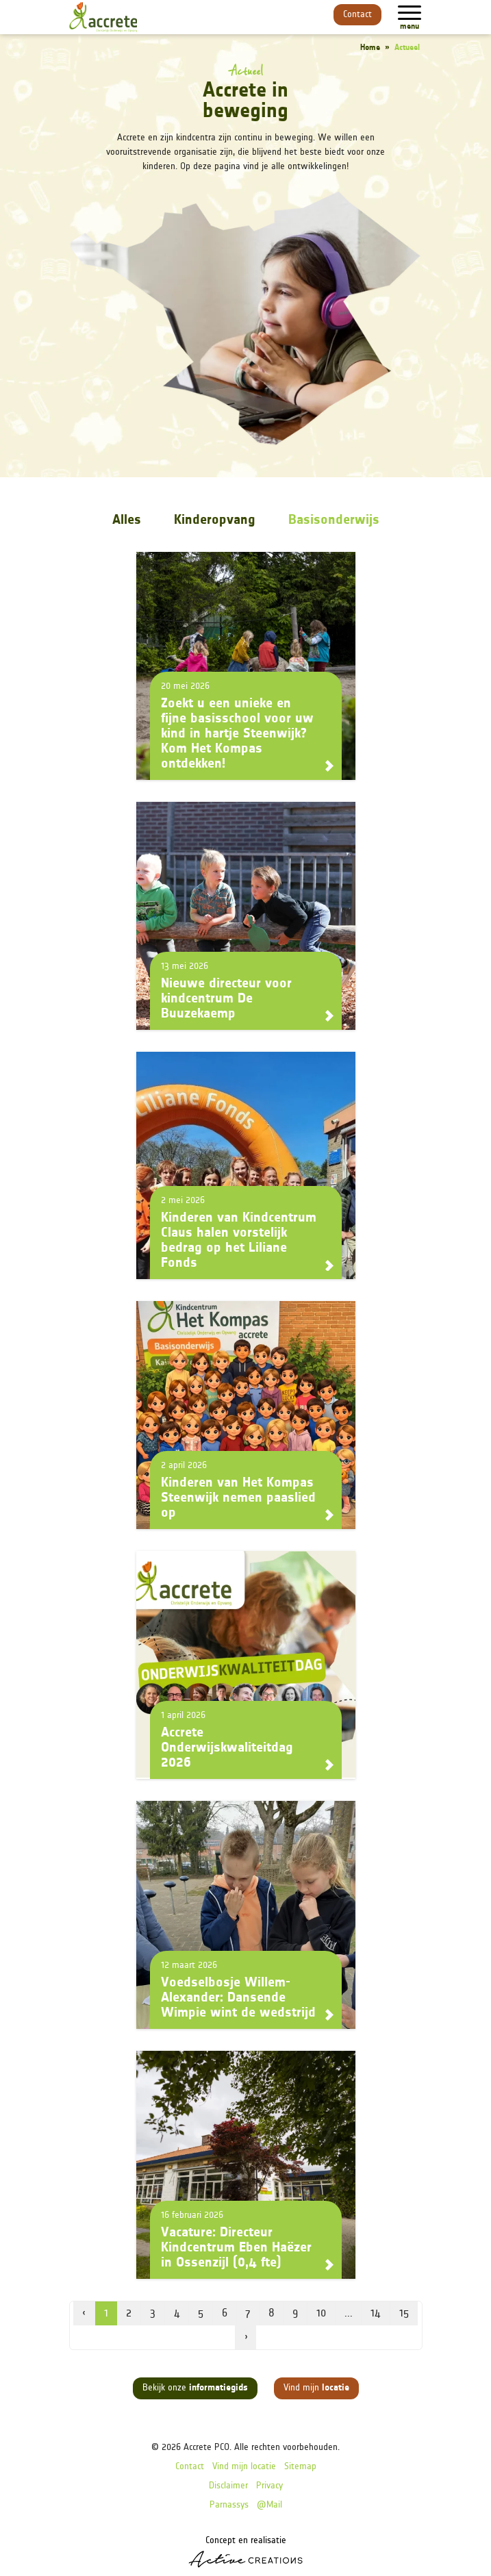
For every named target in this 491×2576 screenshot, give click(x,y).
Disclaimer (228, 2486)
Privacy (269, 2486)
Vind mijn (316, 2388)
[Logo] (103, 17)
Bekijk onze (195, 2388)
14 (375, 2313)
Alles (126, 520)
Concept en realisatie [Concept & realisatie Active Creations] (245, 2552)
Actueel (407, 48)
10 (321, 2313)
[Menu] (409, 12)
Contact (357, 15)
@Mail (269, 2505)
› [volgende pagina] (246, 2337)
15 (404, 2313)
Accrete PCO (206, 2447)
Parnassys (229, 2505)
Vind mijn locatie (244, 2467)
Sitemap (300, 2467)
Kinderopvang (214, 520)
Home (370, 48)
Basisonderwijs (333, 520)
